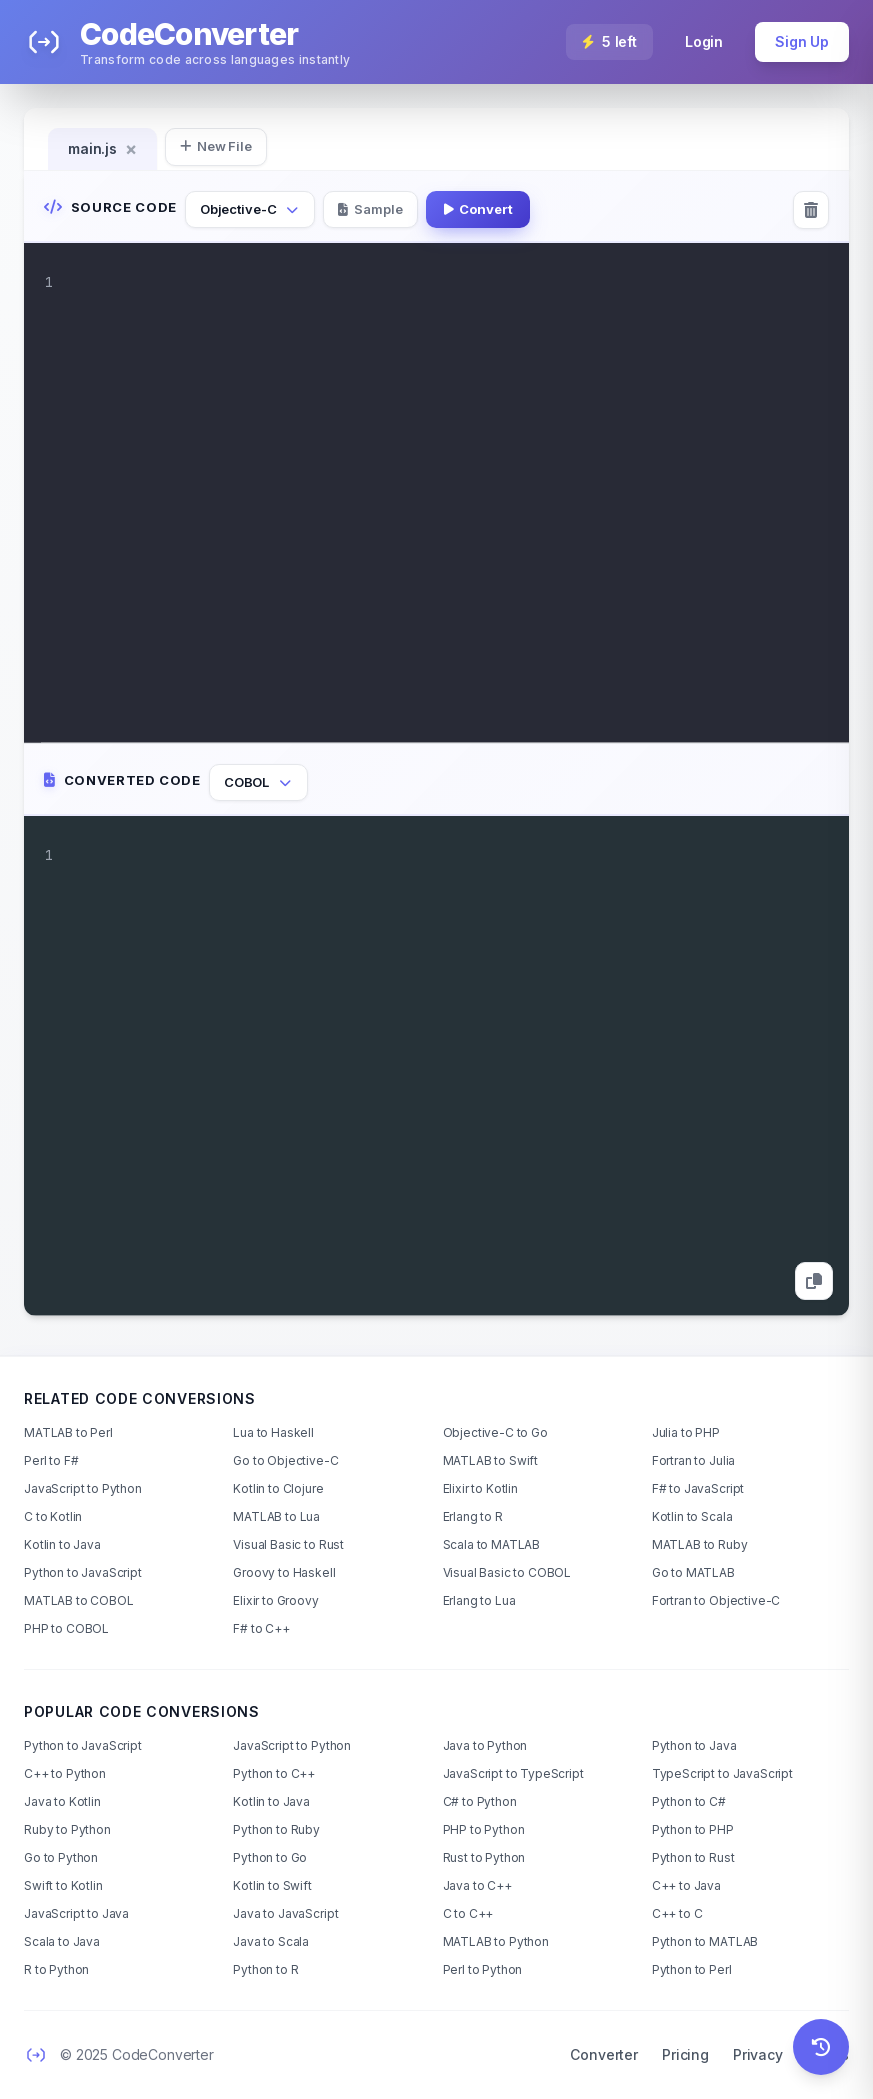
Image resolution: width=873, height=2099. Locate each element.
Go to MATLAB (693, 1572)
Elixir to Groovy (275, 1600)
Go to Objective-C (285, 1460)
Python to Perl (692, 1969)
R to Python (56, 1969)
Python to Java (694, 1745)
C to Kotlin (53, 1516)
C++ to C (677, 1913)
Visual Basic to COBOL (507, 1572)
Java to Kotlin (62, 1801)
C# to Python (480, 1801)
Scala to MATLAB (492, 1544)
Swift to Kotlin (63, 1885)
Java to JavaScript (285, 1913)
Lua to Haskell (273, 1432)
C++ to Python (65, 1773)
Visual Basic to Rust (288, 1544)
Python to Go (270, 1857)
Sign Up (802, 41)
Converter (604, 2054)
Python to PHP (693, 1829)
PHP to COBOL (66, 1628)
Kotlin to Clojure (278, 1488)
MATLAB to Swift (491, 1460)
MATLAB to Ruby (700, 1544)
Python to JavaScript (83, 1572)
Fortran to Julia (693, 1460)
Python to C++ (274, 1773)
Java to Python (485, 1745)
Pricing (685, 2054)
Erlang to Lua (479, 1600)
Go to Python (61, 1857)
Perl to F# (51, 1460)
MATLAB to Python (496, 1941)
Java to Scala (271, 1941)
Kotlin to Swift (272, 1885)
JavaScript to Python (83, 1488)
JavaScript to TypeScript (513, 1773)
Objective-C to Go (495, 1432)
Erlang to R (473, 1516)
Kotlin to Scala (692, 1516)
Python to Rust (693, 1857)
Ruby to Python (67, 1829)
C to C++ (468, 1913)
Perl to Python (483, 1969)
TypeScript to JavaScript (722, 1773)
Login (704, 41)
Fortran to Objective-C (716, 1600)
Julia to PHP (686, 1432)
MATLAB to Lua (276, 1516)
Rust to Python (484, 1857)
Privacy (758, 2054)
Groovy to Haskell (284, 1572)
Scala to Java (62, 1941)
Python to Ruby (276, 1829)
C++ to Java (686, 1885)
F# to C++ (261, 1628)
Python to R (265, 1969)
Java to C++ (477, 1885)
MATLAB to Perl (68, 1432)
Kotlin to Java (62, 1544)
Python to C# (689, 1801)
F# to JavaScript (698, 1488)
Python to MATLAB (705, 1941)
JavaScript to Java (76, 1913)
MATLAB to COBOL (79, 1600)
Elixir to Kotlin (480, 1488)
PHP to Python (484, 1829)
